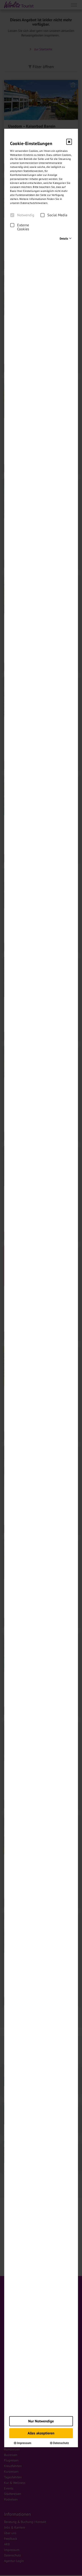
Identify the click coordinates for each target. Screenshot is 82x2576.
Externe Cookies (19, 227)
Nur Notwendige (41, 2421)
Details (64, 238)
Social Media (53, 215)
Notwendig (22, 215)
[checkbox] (12, 215)
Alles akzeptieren (41, 2433)
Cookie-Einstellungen (31, 143)
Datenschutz (59, 2443)
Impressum (22, 2443)
